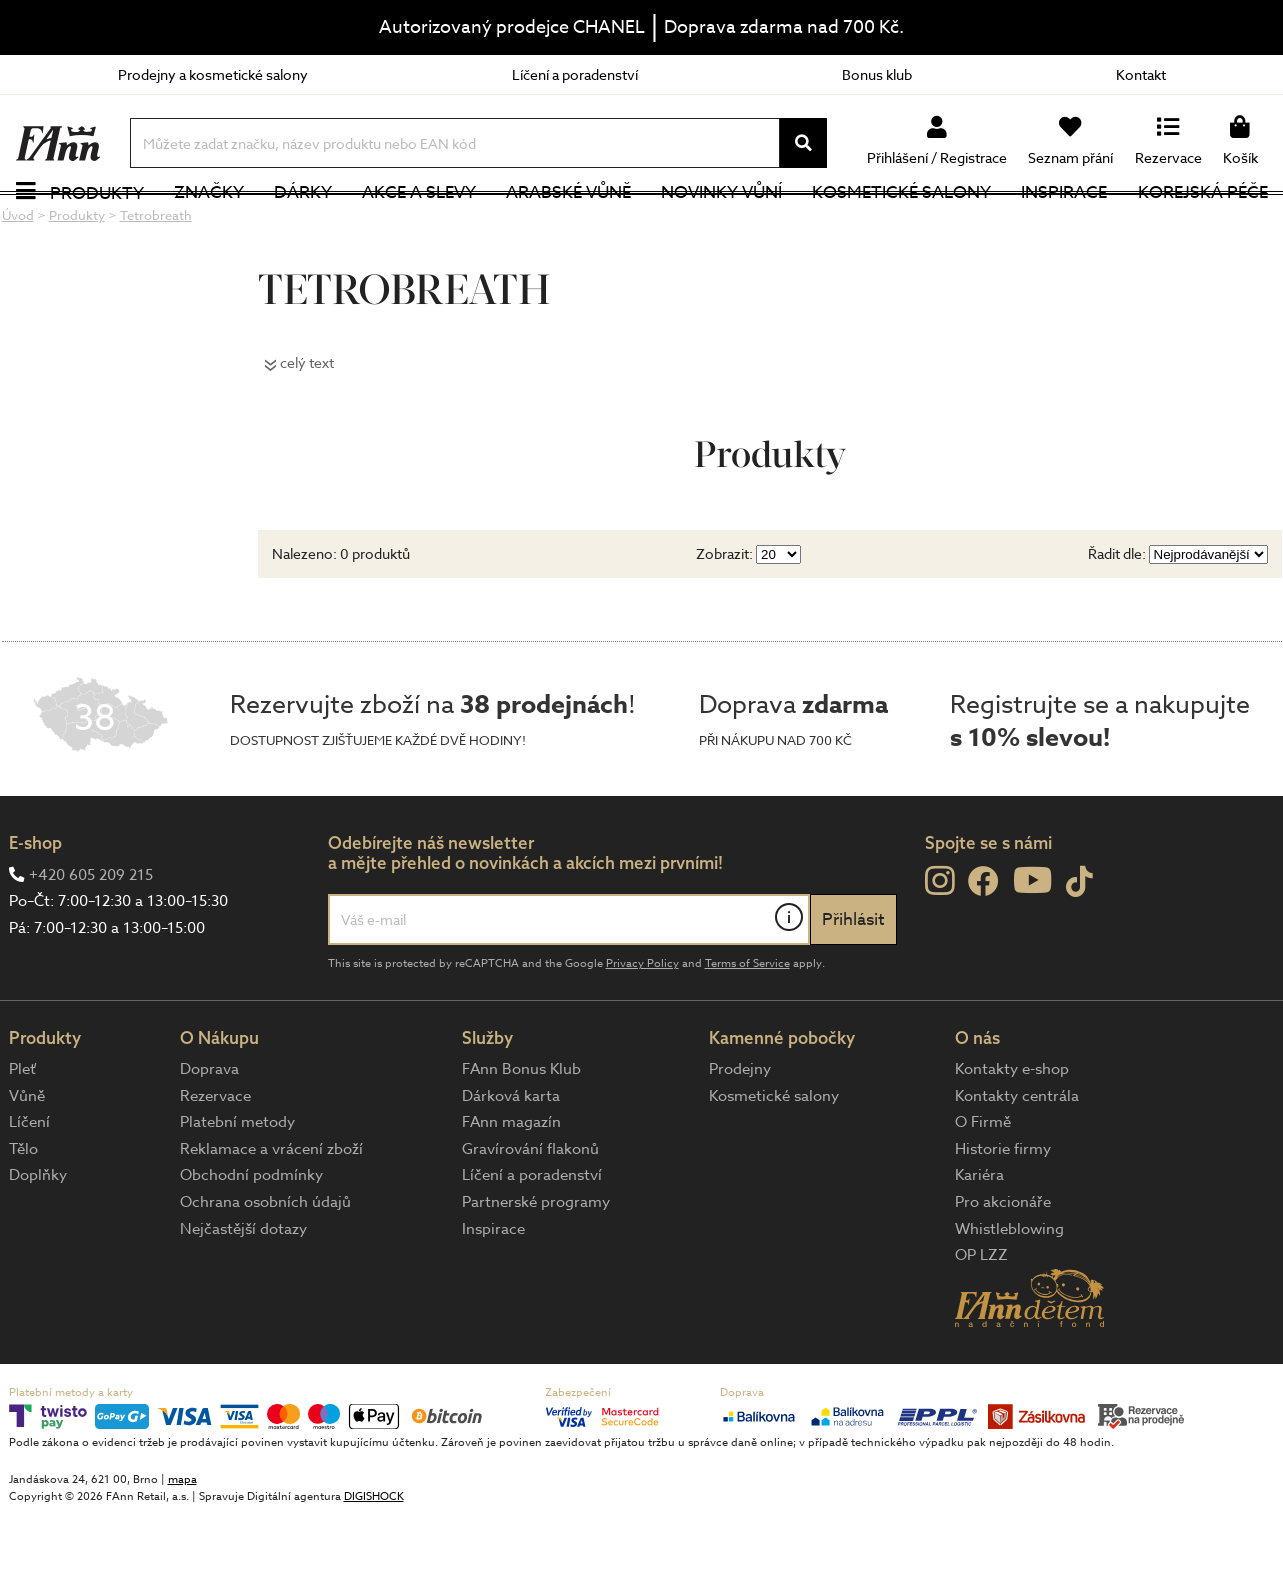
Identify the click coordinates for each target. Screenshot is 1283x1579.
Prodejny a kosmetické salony (213, 74)
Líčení (29, 1186)
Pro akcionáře (1003, 1265)
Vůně (27, 1159)
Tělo (23, 1212)
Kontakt (1141, 74)
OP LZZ (981, 1319)
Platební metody (237, 1186)
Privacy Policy (642, 1026)
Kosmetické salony (901, 224)
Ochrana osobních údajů (265, 1265)
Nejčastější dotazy (243, 1292)
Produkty (97, 224)
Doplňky (38, 1239)
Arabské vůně (568, 224)
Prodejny (740, 1132)
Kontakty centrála (1017, 1159)
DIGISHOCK (374, 1560)
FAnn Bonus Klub (521, 1132)
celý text (307, 425)
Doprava (209, 1132)
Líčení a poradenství (575, 74)
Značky (209, 224)
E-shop (35, 906)
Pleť (22, 1132)
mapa (182, 1543)
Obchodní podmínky (251, 1239)
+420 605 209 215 (91, 938)
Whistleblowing (1009, 1292)
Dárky (303, 224)
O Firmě (983, 1186)
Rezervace (215, 1159)
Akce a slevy (419, 224)
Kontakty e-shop (1012, 1132)
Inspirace (1064, 224)
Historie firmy (1003, 1212)
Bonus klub (877, 74)
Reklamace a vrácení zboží (271, 1212)
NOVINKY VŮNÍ (721, 224)
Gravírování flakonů (530, 1212)
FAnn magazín (511, 1186)
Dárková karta (511, 1159)
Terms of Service (747, 1026)
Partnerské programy (536, 1265)
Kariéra (979, 1239)
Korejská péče (1203, 224)
